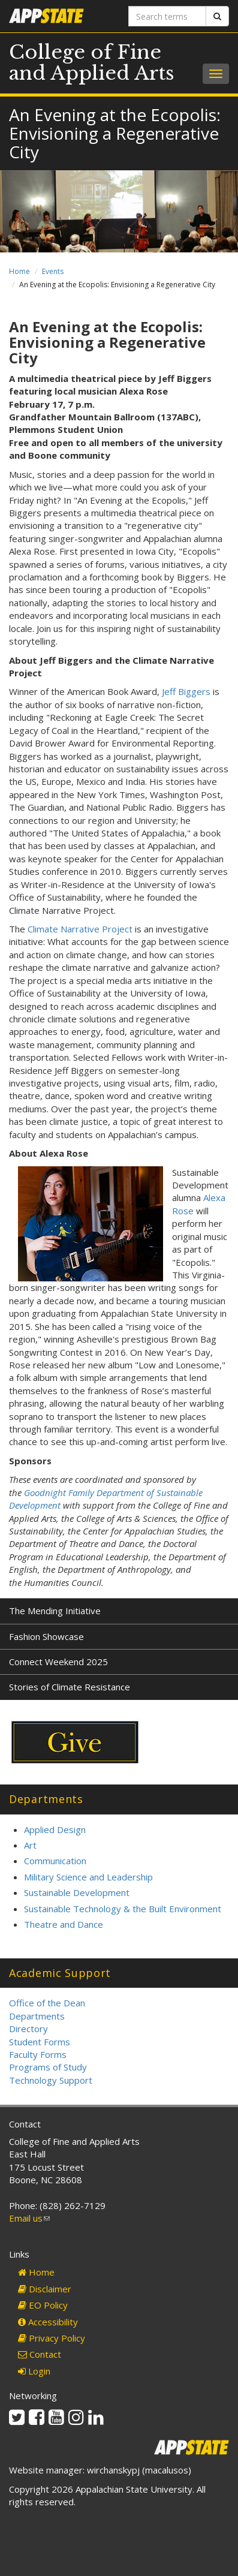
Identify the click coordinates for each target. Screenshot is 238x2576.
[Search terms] (167, 16)
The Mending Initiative (55, 1611)
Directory (28, 2029)
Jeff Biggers (186, 691)
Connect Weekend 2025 (58, 1662)
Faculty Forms (38, 2054)
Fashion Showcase (46, 1636)
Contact (39, 2354)
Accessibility (48, 2322)
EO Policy (43, 2305)
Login (34, 2371)
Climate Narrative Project (80, 929)
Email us (29, 2218)
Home (19, 271)
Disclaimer (44, 2289)
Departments (37, 2016)
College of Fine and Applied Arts (91, 62)
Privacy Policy (51, 2338)
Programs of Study (48, 2067)
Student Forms (39, 2042)
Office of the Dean (47, 2003)
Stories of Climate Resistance (69, 1687)
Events (53, 271)
